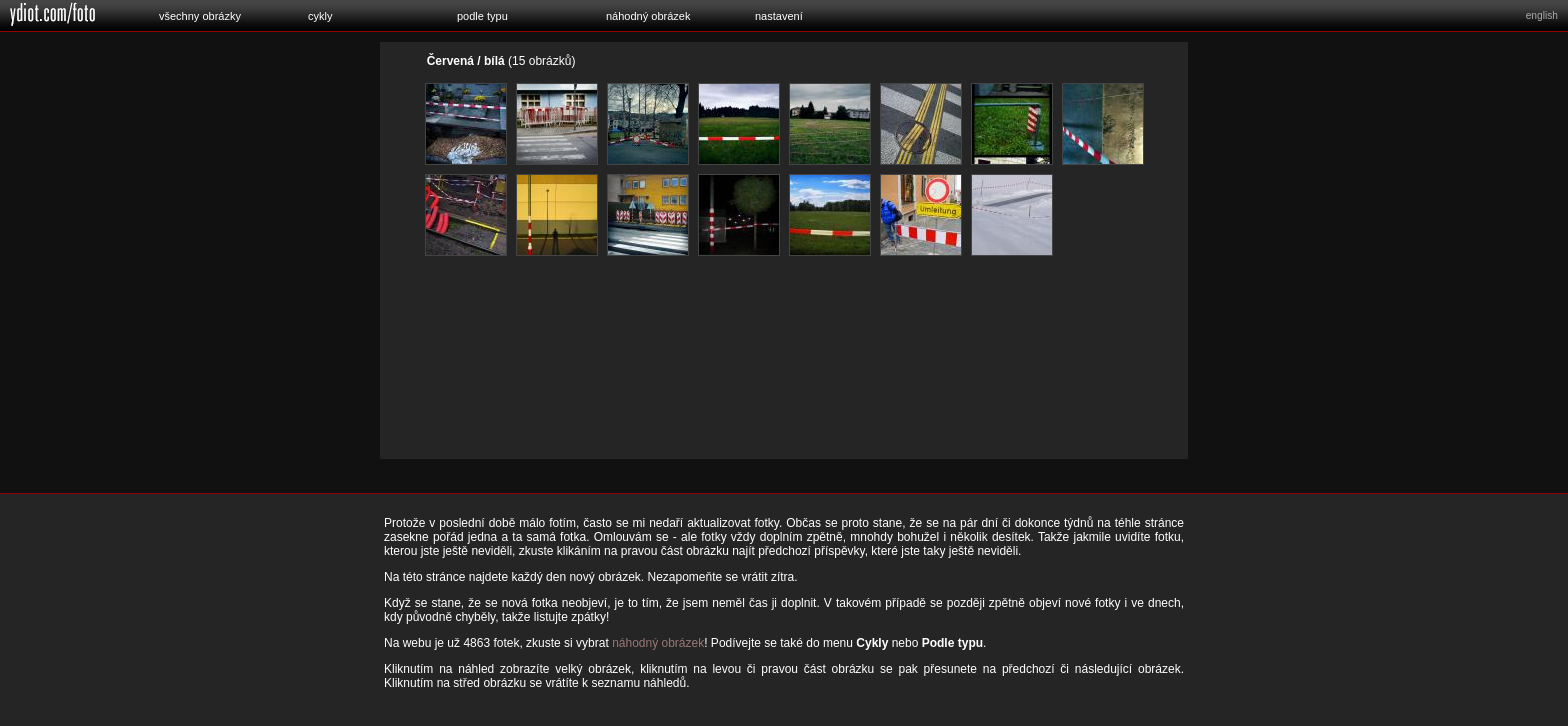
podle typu (482, 16)
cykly (320, 16)
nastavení (779, 16)
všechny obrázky (200, 16)
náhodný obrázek (648, 16)
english (1542, 15)
